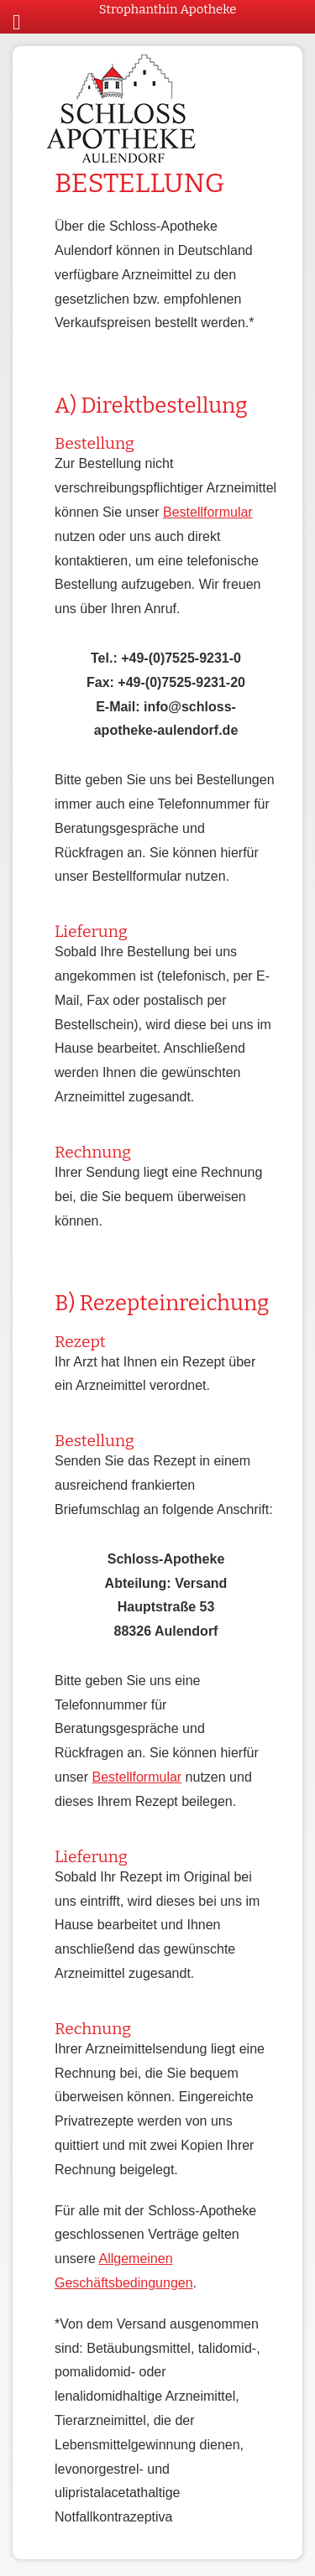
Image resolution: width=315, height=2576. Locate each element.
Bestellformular (208, 512)
